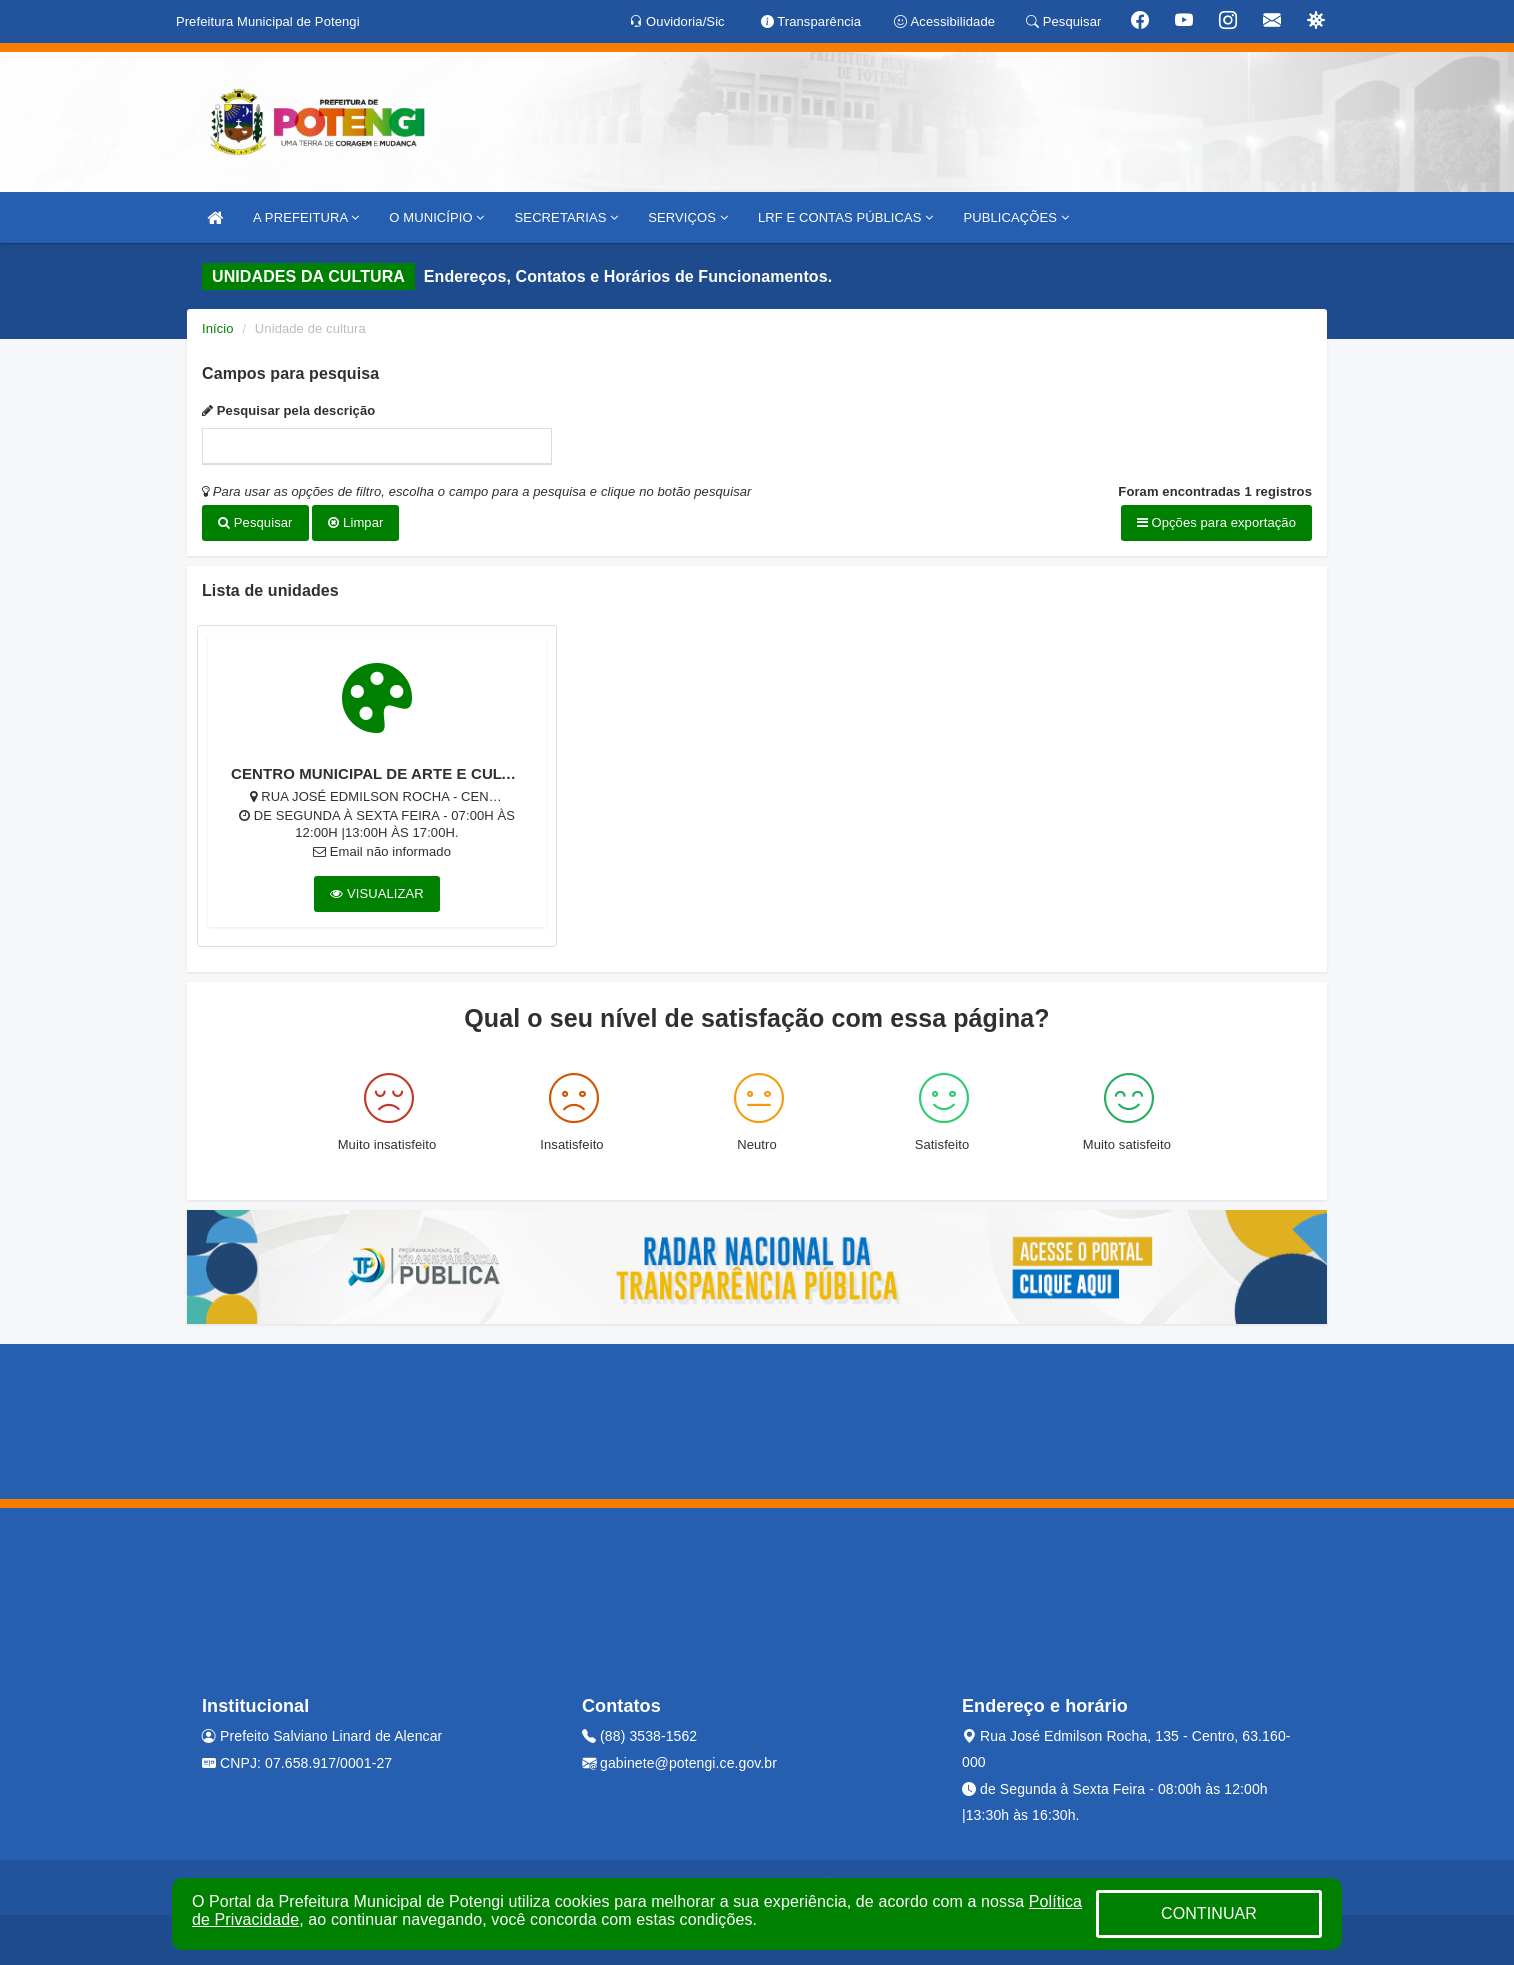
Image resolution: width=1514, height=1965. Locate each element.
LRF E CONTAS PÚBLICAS (846, 217)
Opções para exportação (1216, 522)
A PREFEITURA (306, 217)
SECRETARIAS (567, 217)
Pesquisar (255, 522)
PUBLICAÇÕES (1015, 217)
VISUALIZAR (377, 893)
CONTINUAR (1209, 1913)
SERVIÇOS (688, 217)
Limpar (355, 522)
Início (218, 328)
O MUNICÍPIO (436, 217)
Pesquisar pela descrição (288, 410)
